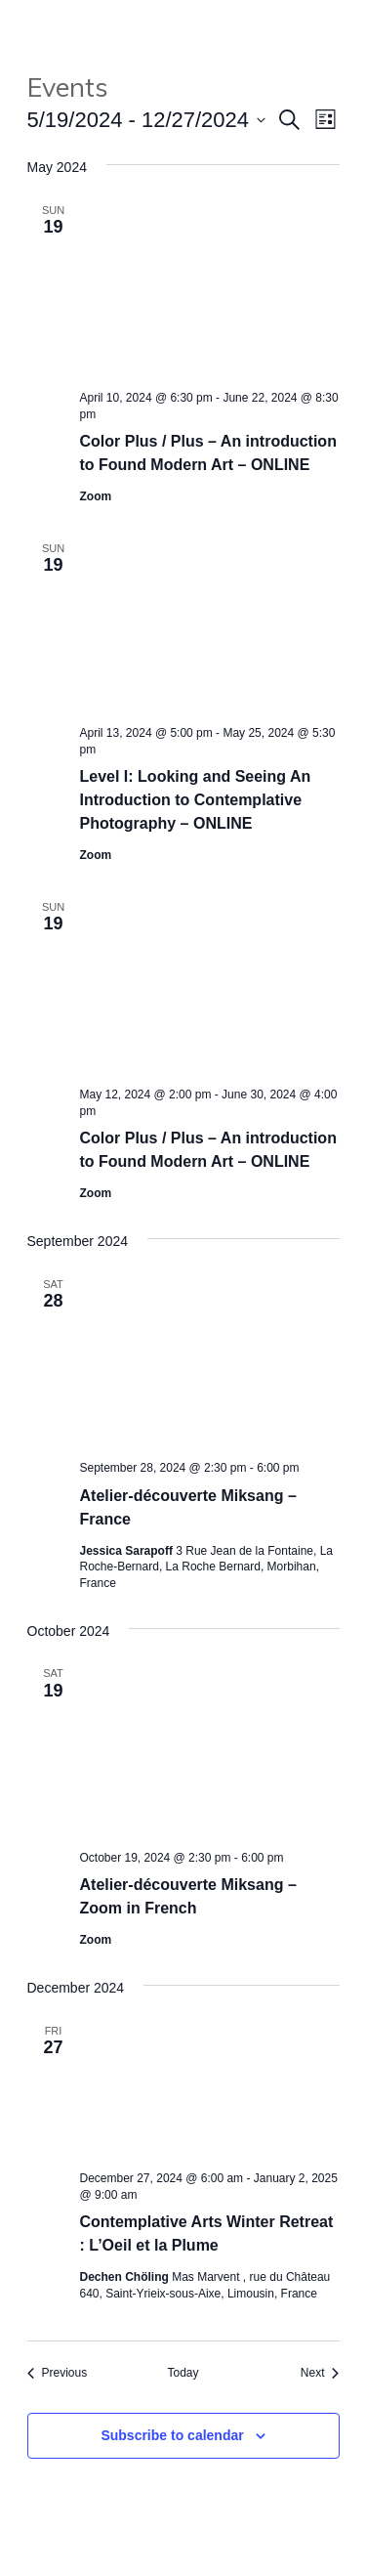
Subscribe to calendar (172, 2435)
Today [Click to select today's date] (182, 2373)
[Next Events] (320, 2373)
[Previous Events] (57, 2373)
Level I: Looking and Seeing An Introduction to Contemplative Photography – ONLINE (195, 800)
